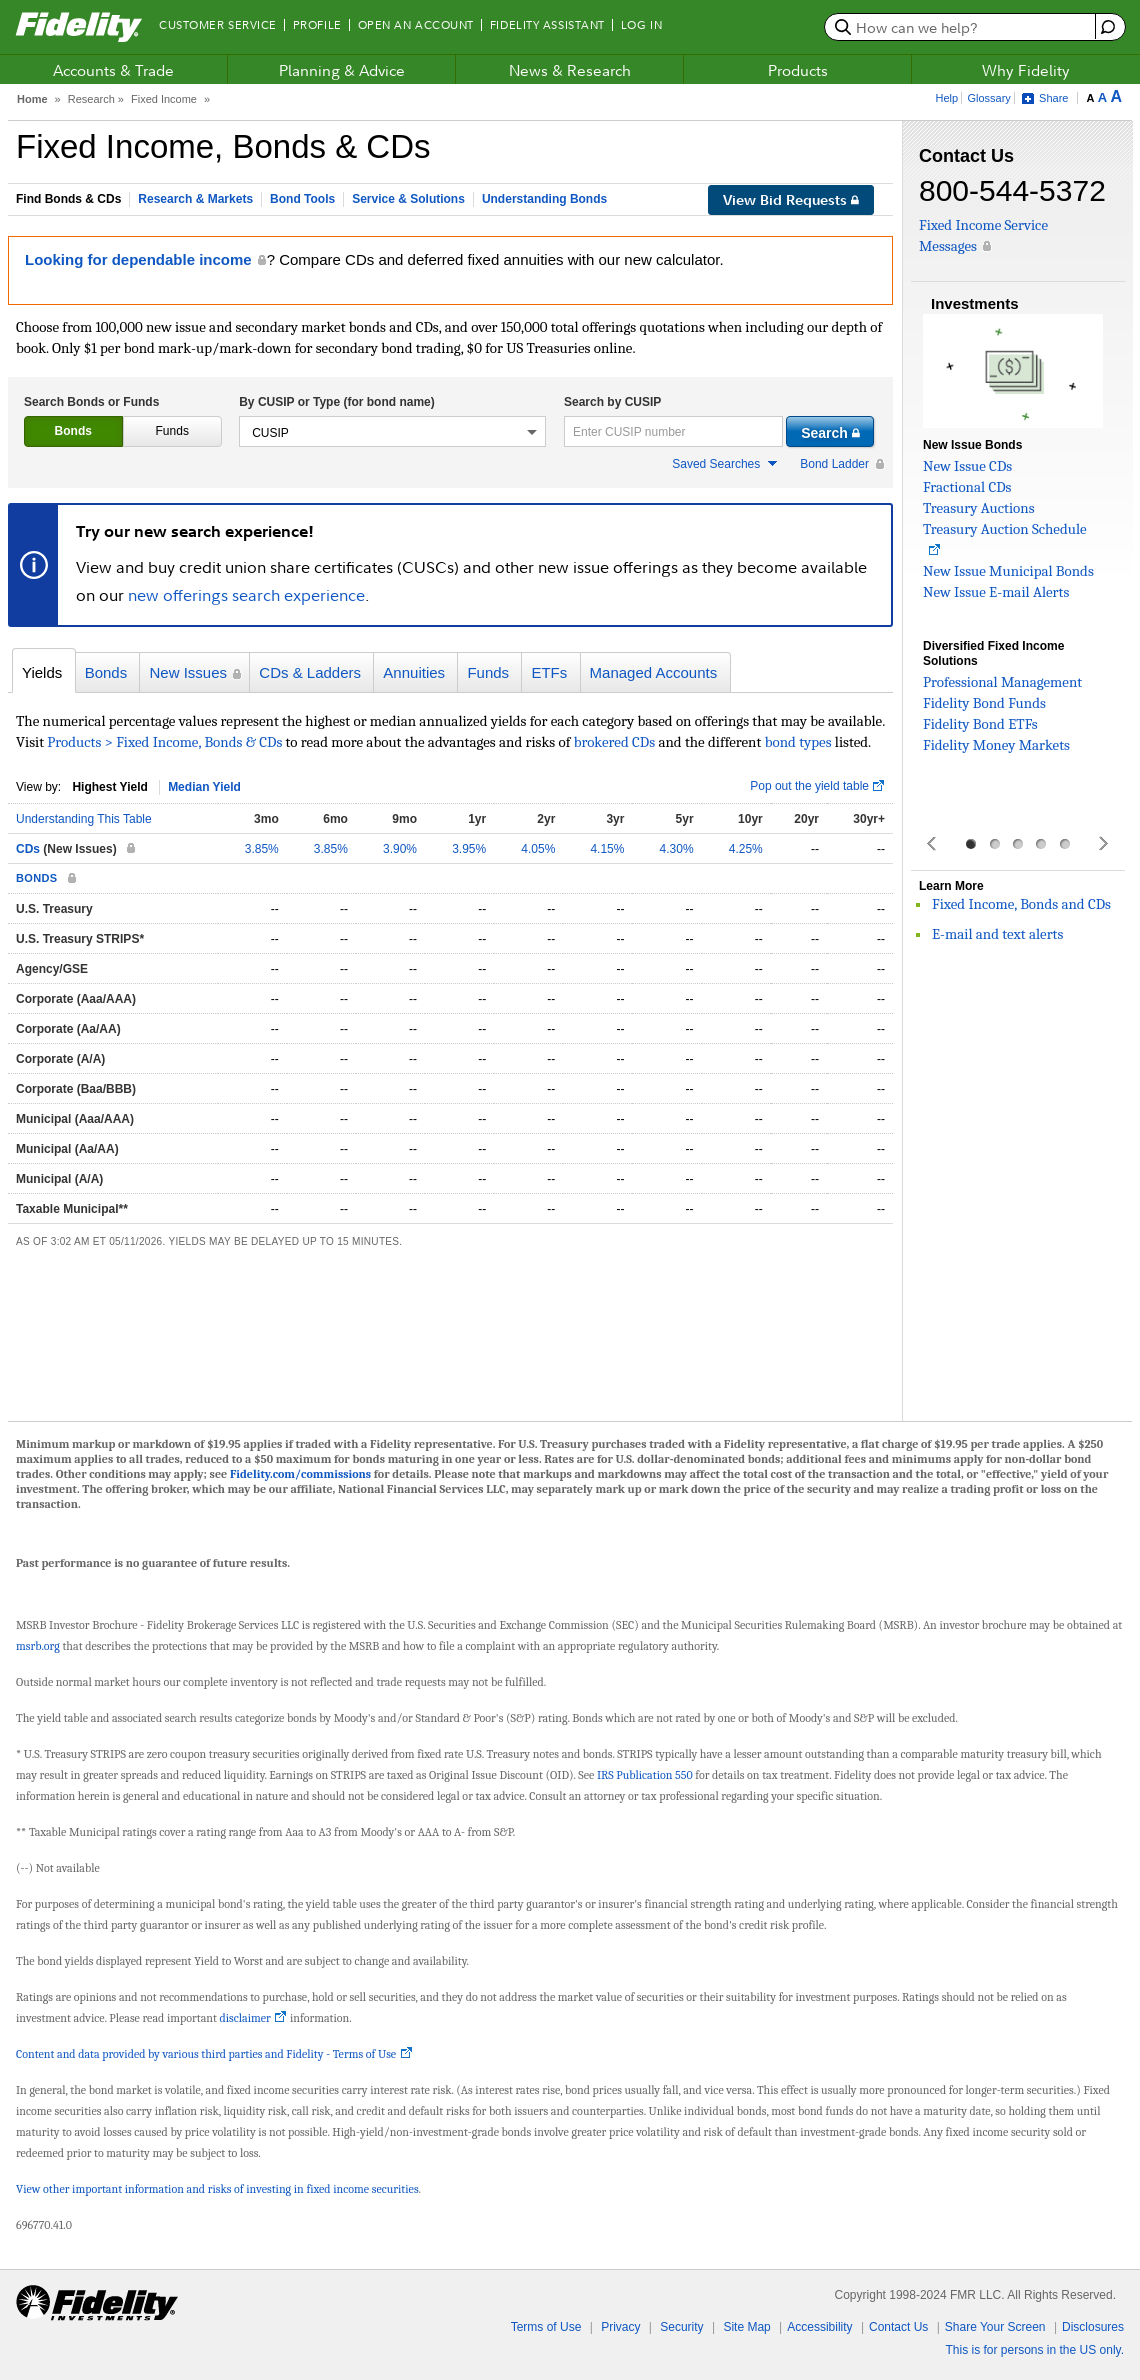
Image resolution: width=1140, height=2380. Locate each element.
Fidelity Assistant (547, 25)
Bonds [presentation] (73, 431)
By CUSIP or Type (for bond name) (337, 402)
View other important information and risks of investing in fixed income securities (217, 2189)
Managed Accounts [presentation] (654, 672)
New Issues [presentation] (188, 672)
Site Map (746, 2327)
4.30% (677, 849)
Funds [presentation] (172, 431)
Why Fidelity (1026, 70)
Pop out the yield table (809, 786)
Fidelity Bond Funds (984, 703)
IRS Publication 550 (645, 1775)
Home (32, 99)
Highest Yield (109, 787)
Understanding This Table (84, 819)
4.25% (746, 849)
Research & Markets (195, 199)
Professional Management (1002, 682)
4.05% (538, 849)
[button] (392, 431)
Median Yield (204, 787)
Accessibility (819, 2327)
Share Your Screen (995, 2327)
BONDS (36, 878)
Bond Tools (302, 199)
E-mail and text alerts (997, 934)
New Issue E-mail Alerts (996, 592)
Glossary (988, 98)
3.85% (262, 849)
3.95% (469, 849)
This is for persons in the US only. (1034, 2350)
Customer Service (218, 25)
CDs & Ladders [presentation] (310, 672)
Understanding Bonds (544, 199)
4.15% (607, 849)
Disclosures (1093, 2327)
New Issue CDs (967, 466)
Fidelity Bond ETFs (980, 724)
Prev (933, 843)
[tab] (73, 431)
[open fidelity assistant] (1105, 26)
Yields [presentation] (42, 672)
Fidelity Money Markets (996, 745)
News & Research (570, 70)
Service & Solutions (408, 199)
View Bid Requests (791, 200)
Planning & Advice (342, 70)
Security (681, 2327)
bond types (798, 742)
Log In (641, 25)
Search (612, 402)
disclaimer (245, 2018)
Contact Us (898, 2327)
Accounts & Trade (113, 70)
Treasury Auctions (979, 508)
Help (947, 98)
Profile (317, 25)
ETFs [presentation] (549, 672)
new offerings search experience (246, 595)
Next (1102, 843)
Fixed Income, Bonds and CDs (1021, 904)
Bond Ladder (834, 464)
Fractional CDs (967, 487)
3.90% (400, 849)
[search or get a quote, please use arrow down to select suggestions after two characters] (962, 27)
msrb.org (38, 1646)
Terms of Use (546, 2327)
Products (798, 70)
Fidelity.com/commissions (300, 1474)
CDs (28, 849)
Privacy (620, 2327)
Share (1053, 98)
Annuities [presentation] (414, 672)
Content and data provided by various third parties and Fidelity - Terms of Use (206, 2054)
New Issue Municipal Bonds (1008, 571)
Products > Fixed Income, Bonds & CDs (166, 742)
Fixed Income (164, 99)
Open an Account (416, 25)
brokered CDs (614, 742)
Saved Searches (716, 464)
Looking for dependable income (138, 259)
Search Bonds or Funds (91, 402)
